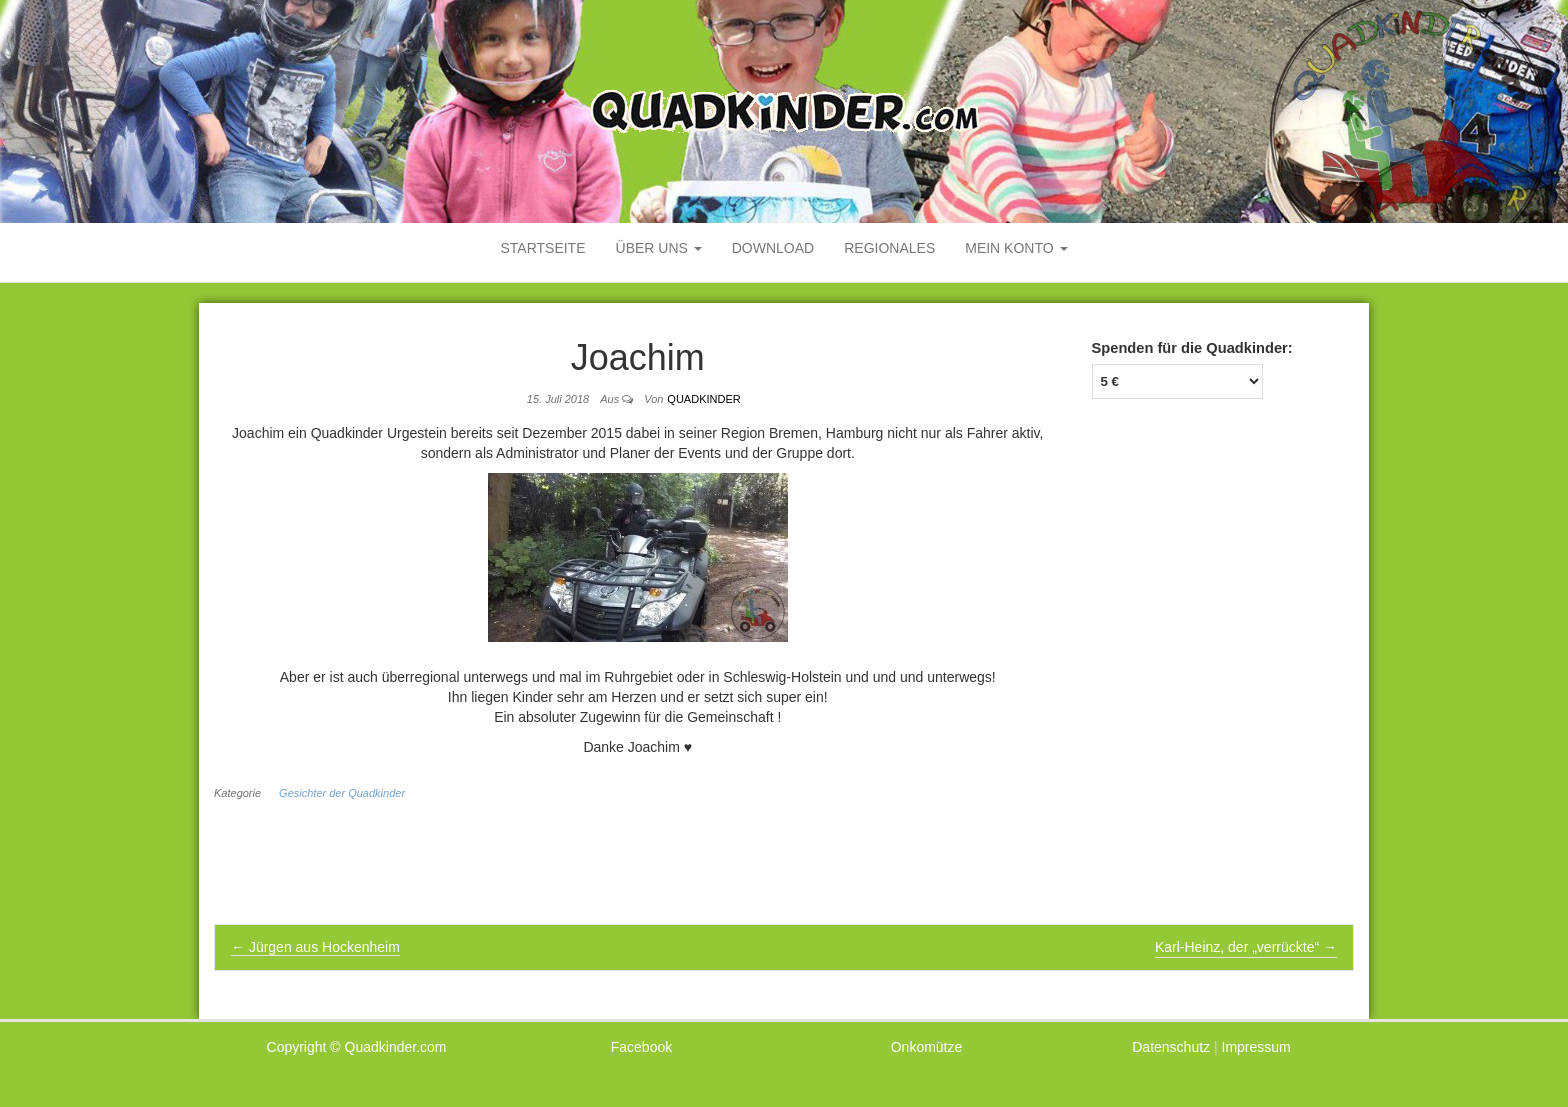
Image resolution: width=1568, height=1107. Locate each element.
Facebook (641, 1047)
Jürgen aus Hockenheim (315, 947)
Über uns (659, 248)
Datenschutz (1171, 1047)
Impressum (1256, 1047)
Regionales (889, 248)
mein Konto (1016, 248)
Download (773, 248)
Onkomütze (927, 1047)
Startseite (542, 248)
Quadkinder (703, 399)
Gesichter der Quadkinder (342, 793)
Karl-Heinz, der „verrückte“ (1246, 947)
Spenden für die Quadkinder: (1192, 348)
